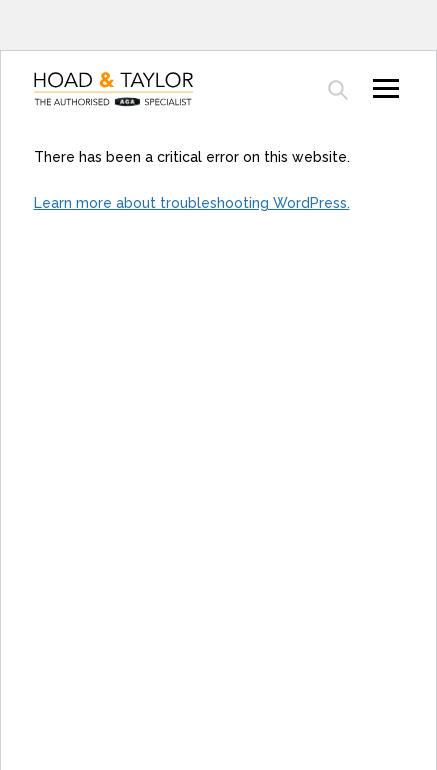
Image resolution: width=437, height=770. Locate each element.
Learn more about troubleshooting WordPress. (192, 203)
